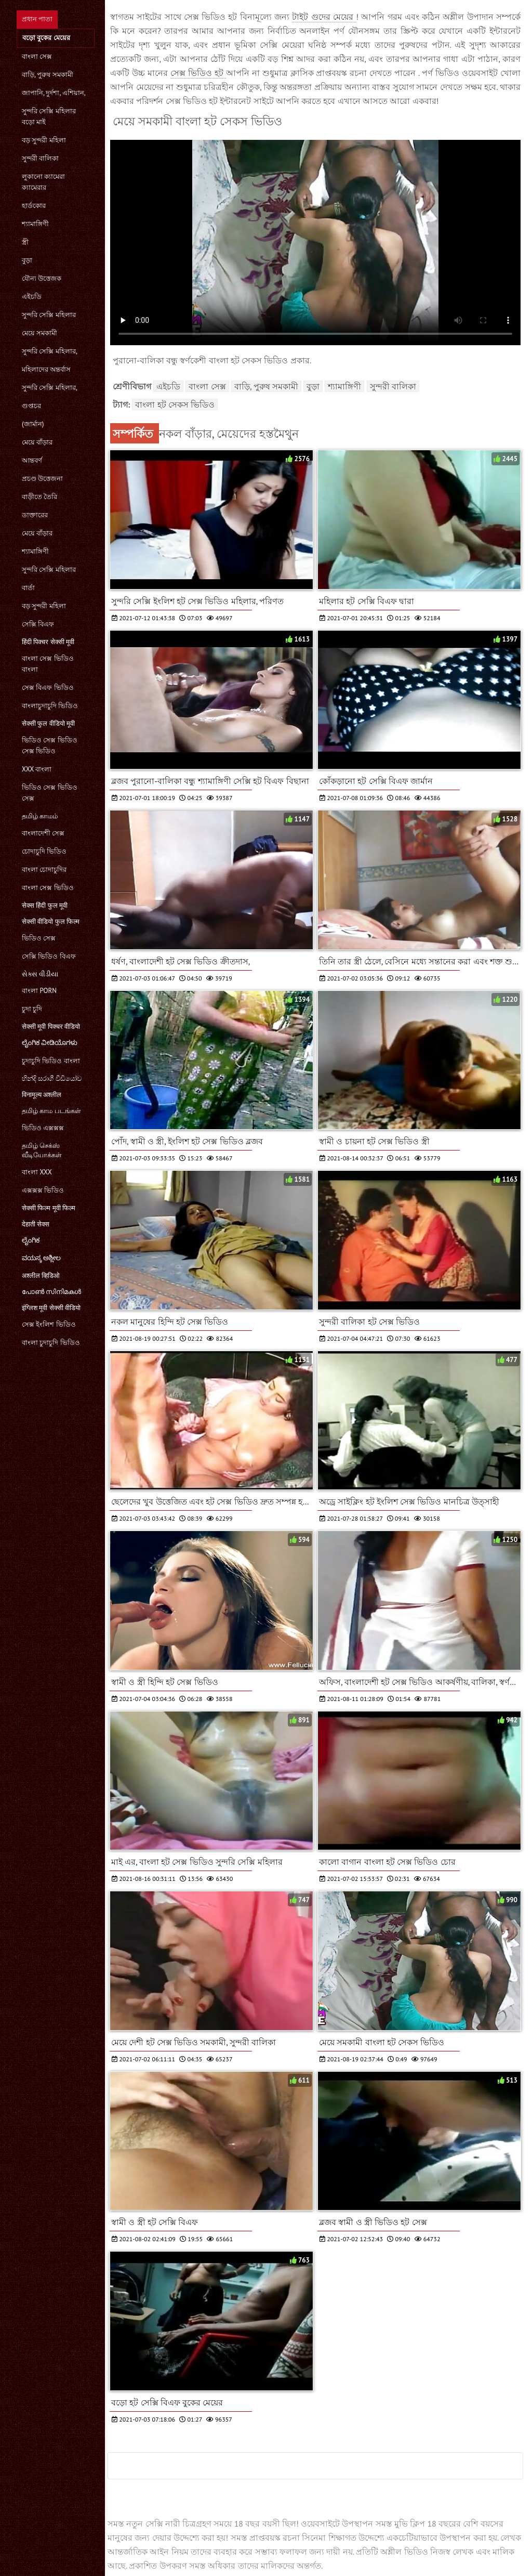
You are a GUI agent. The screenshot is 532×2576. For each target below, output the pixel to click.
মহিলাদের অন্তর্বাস (46, 369)
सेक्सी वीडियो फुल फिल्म (50, 921)
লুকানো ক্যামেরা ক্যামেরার (43, 182)
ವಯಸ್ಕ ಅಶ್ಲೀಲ (41, 1257)
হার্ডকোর (34, 205)
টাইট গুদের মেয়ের (324, 16)
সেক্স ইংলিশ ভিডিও (49, 1324)
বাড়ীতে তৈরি (39, 496)
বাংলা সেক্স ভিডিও (48, 887)
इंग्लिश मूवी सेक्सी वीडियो (51, 1307)
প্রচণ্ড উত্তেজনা (42, 478)
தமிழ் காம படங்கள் (51, 1110)
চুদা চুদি (32, 1008)
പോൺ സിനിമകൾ (51, 1291)
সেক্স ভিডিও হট (198, 73)
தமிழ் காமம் (40, 816)
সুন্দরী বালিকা (40, 158)
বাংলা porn (39, 990)
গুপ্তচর (31, 405)
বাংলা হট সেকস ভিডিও (175, 404)
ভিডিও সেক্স (39, 938)
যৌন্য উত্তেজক (41, 278)
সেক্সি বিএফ (38, 624)
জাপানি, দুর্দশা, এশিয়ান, (54, 92)
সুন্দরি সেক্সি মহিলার (49, 314)
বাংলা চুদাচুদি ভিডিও (51, 1342)
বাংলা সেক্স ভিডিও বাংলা (48, 664)
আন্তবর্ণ (32, 460)
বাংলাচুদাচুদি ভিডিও (50, 705)
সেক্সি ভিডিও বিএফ (49, 956)
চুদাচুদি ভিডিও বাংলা (51, 1060)
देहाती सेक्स (35, 1224)
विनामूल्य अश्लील (41, 1094)
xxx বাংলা (36, 769)
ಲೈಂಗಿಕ (30, 1240)
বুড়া (27, 260)
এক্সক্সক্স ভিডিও (43, 1190)
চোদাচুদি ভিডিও (44, 851)
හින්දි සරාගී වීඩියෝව (52, 1078)
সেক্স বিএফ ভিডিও (48, 687)
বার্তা (28, 587)
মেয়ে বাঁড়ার (37, 442)
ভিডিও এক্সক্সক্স (43, 1127)
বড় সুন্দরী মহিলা (44, 140)
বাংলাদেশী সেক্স (43, 833)
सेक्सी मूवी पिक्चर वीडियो (51, 1026)
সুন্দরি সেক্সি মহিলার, (49, 351)
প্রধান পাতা (37, 19)
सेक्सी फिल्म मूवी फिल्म (48, 1208)
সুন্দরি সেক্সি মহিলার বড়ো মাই (49, 116)
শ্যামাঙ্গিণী (35, 223)
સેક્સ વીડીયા (40, 974)
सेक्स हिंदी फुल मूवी (45, 905)
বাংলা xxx (37, 1172)
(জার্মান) (33, 424)
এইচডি (32, 296)
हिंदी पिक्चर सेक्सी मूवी (48, 641)
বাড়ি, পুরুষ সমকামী (47, 74)
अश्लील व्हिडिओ (41, 1275)
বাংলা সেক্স (37, 56)
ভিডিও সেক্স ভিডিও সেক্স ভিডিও (49, 745)
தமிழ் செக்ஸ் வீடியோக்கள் (42, 1150)
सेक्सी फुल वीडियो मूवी (48, 723)
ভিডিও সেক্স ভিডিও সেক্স (49, 793)
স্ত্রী (25, 242)
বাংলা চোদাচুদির (44, 869)
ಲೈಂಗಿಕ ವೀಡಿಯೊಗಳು (49, 1042)
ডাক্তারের (35, 515)
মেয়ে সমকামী (39, 333)
